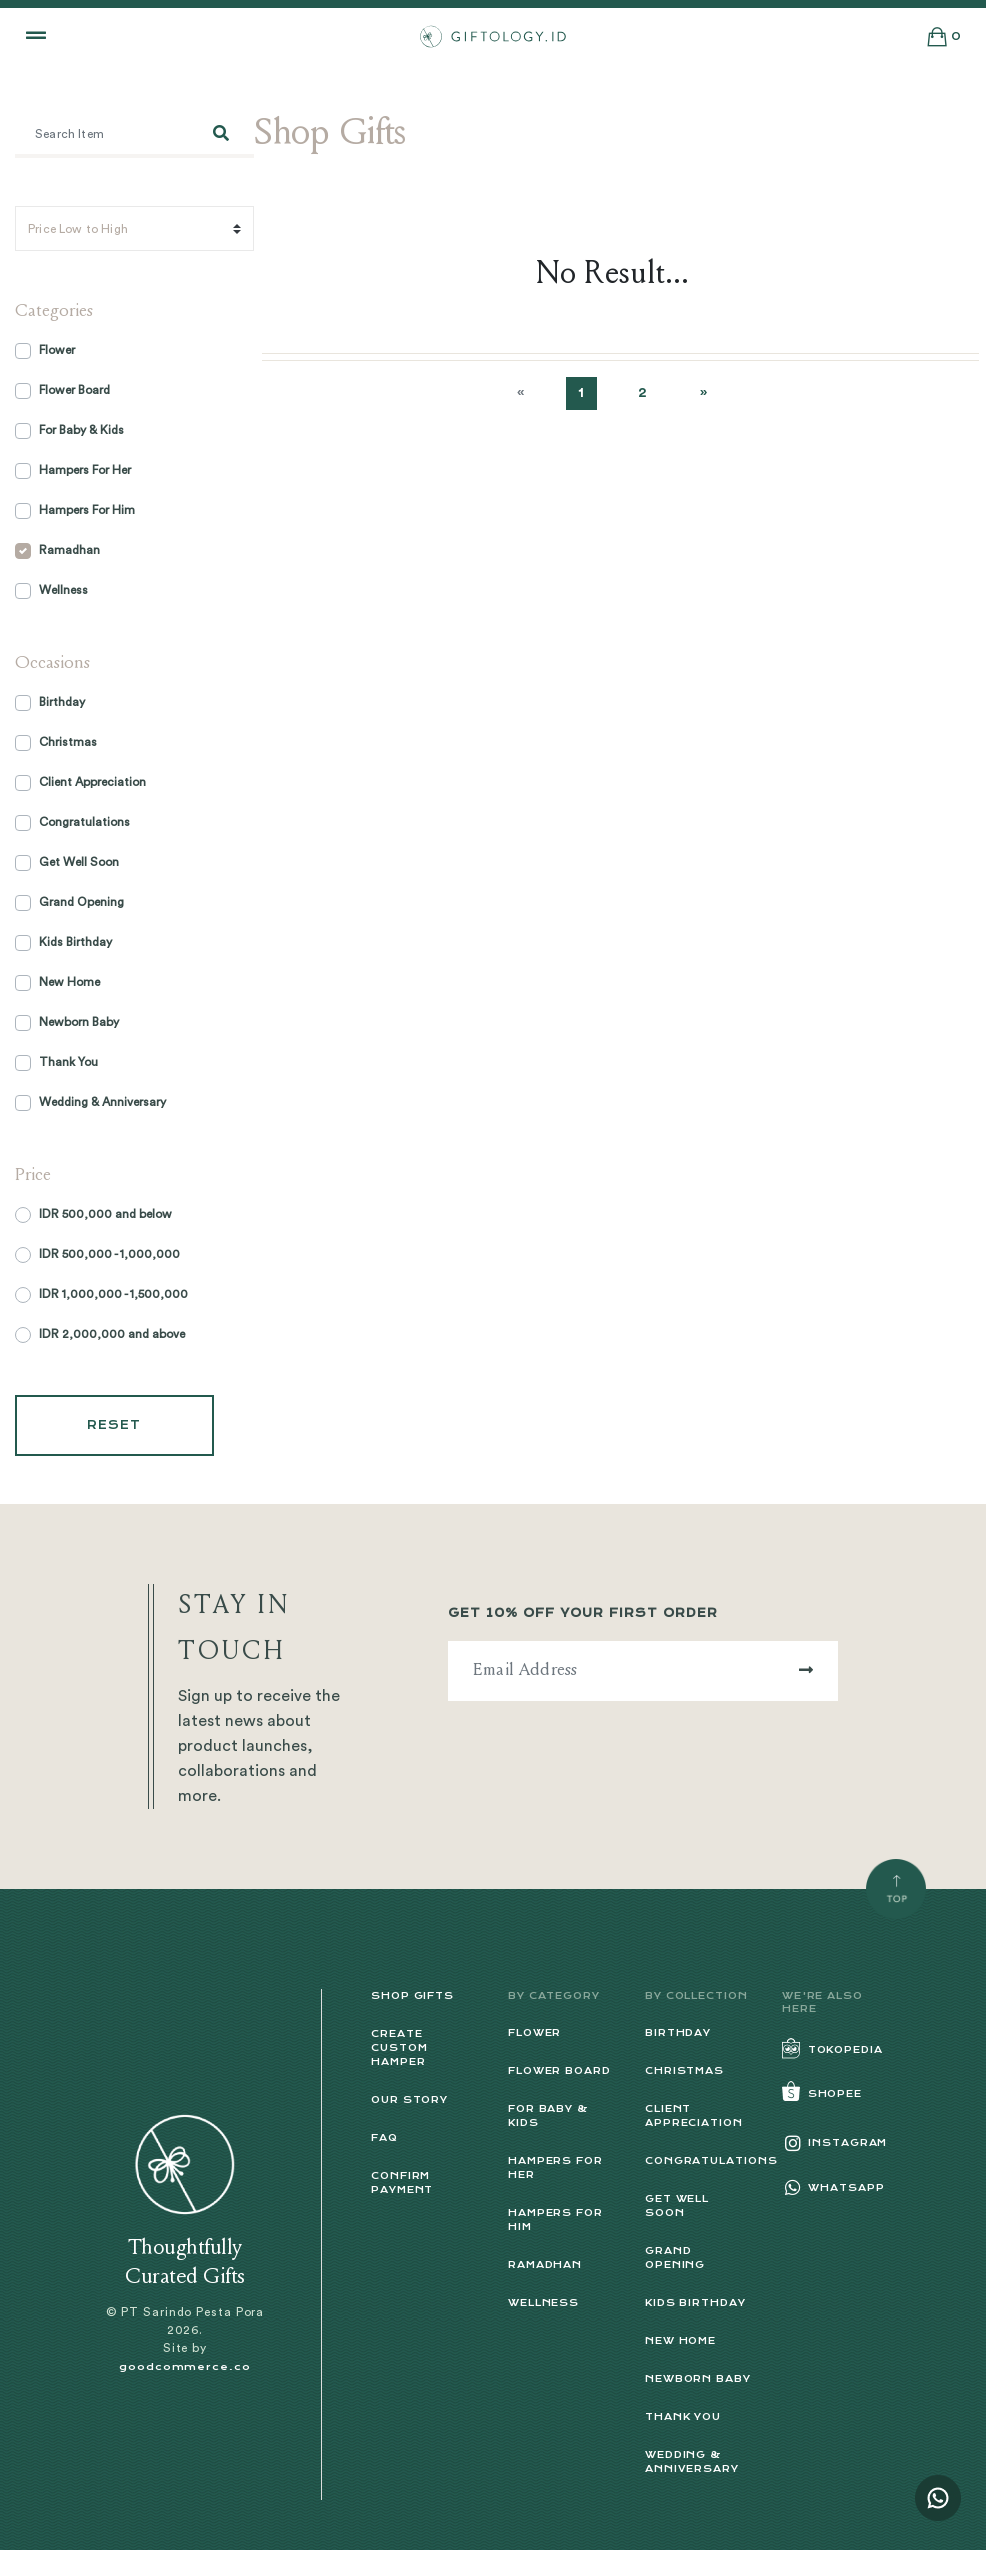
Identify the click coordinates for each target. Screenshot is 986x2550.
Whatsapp (833, 2187)
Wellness (63, 590)
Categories (54, 312)
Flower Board (74, 390)
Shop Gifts (412, 1995)
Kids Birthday (75, 942)
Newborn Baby (79, 1022)
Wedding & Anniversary (102, 1102)
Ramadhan (69, 550)
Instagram (835, 2142)
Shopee (822, 2093)
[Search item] (102, 135)
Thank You (68, 1062)
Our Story (409, 2099)
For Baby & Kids (81, 430)
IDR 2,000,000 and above (112, 1334)
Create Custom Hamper (399, 2047)
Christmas (68, 742)
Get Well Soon (79, 862)
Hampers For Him (87, 510)
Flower (57, 350)
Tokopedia (832, 2049)
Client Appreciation (92, 782)
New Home (69, 982)
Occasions (52, 664)
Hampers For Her (85, 470)
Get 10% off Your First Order (583, 1613)
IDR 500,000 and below (105, 1214)
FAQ (384, 2137)
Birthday (62, 702)
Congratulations (84, 822)
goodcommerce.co (185, 2366)
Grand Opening (81, 902)
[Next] (704, 394)
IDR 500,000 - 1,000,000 (109, 1254)
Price (33, 1176)
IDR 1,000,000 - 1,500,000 (113, 1294)
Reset (114, 1425)
